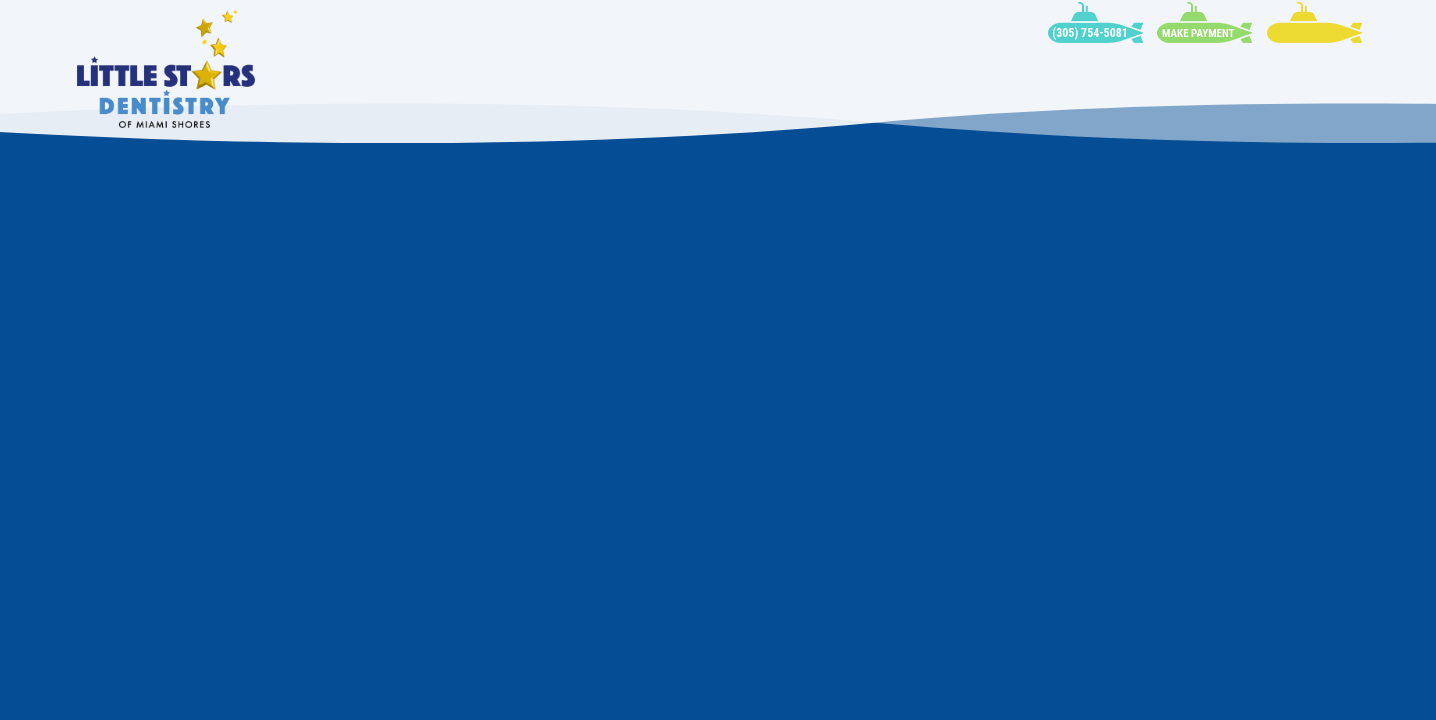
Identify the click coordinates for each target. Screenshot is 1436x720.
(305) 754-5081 (1090, 33)
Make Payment (1198, 33)
